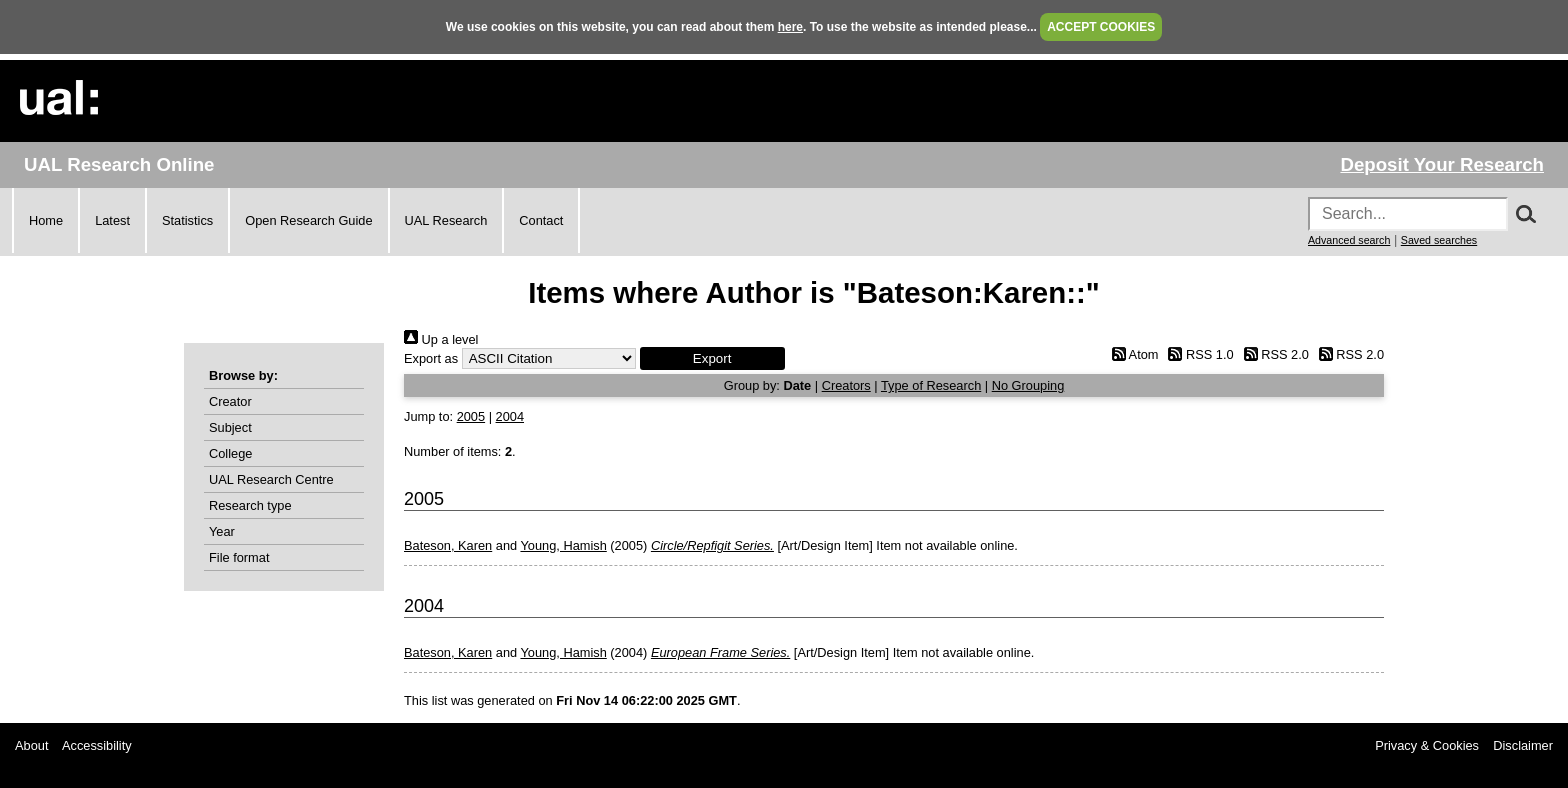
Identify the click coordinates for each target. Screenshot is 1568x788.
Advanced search (1349, 240)
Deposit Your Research (1442, 164)
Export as (431, 358)
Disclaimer (1523, 745)
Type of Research (931, 385)
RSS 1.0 (1198, 354)
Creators (846, 385)
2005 (471, 416)
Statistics (187, 220)
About (31, 745)
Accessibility (97, 745)
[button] (712, 358)
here (790, 27)
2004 (510, 416)
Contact (541, 220)
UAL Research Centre (271, 479)
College (230, 453)
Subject (230, 427)
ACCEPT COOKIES (1101, 27)
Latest (112, 220)
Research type (250, 505)
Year (222, 531)
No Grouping (1028, 385)
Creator (230, 401)
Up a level (441, 339)
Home (46, 220)
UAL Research (446, 220)
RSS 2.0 (1273, 354)
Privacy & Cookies (1427, 745)
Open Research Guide (308, 220)
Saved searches (1439, 240)
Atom (1131, 354)
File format (239, 557)
